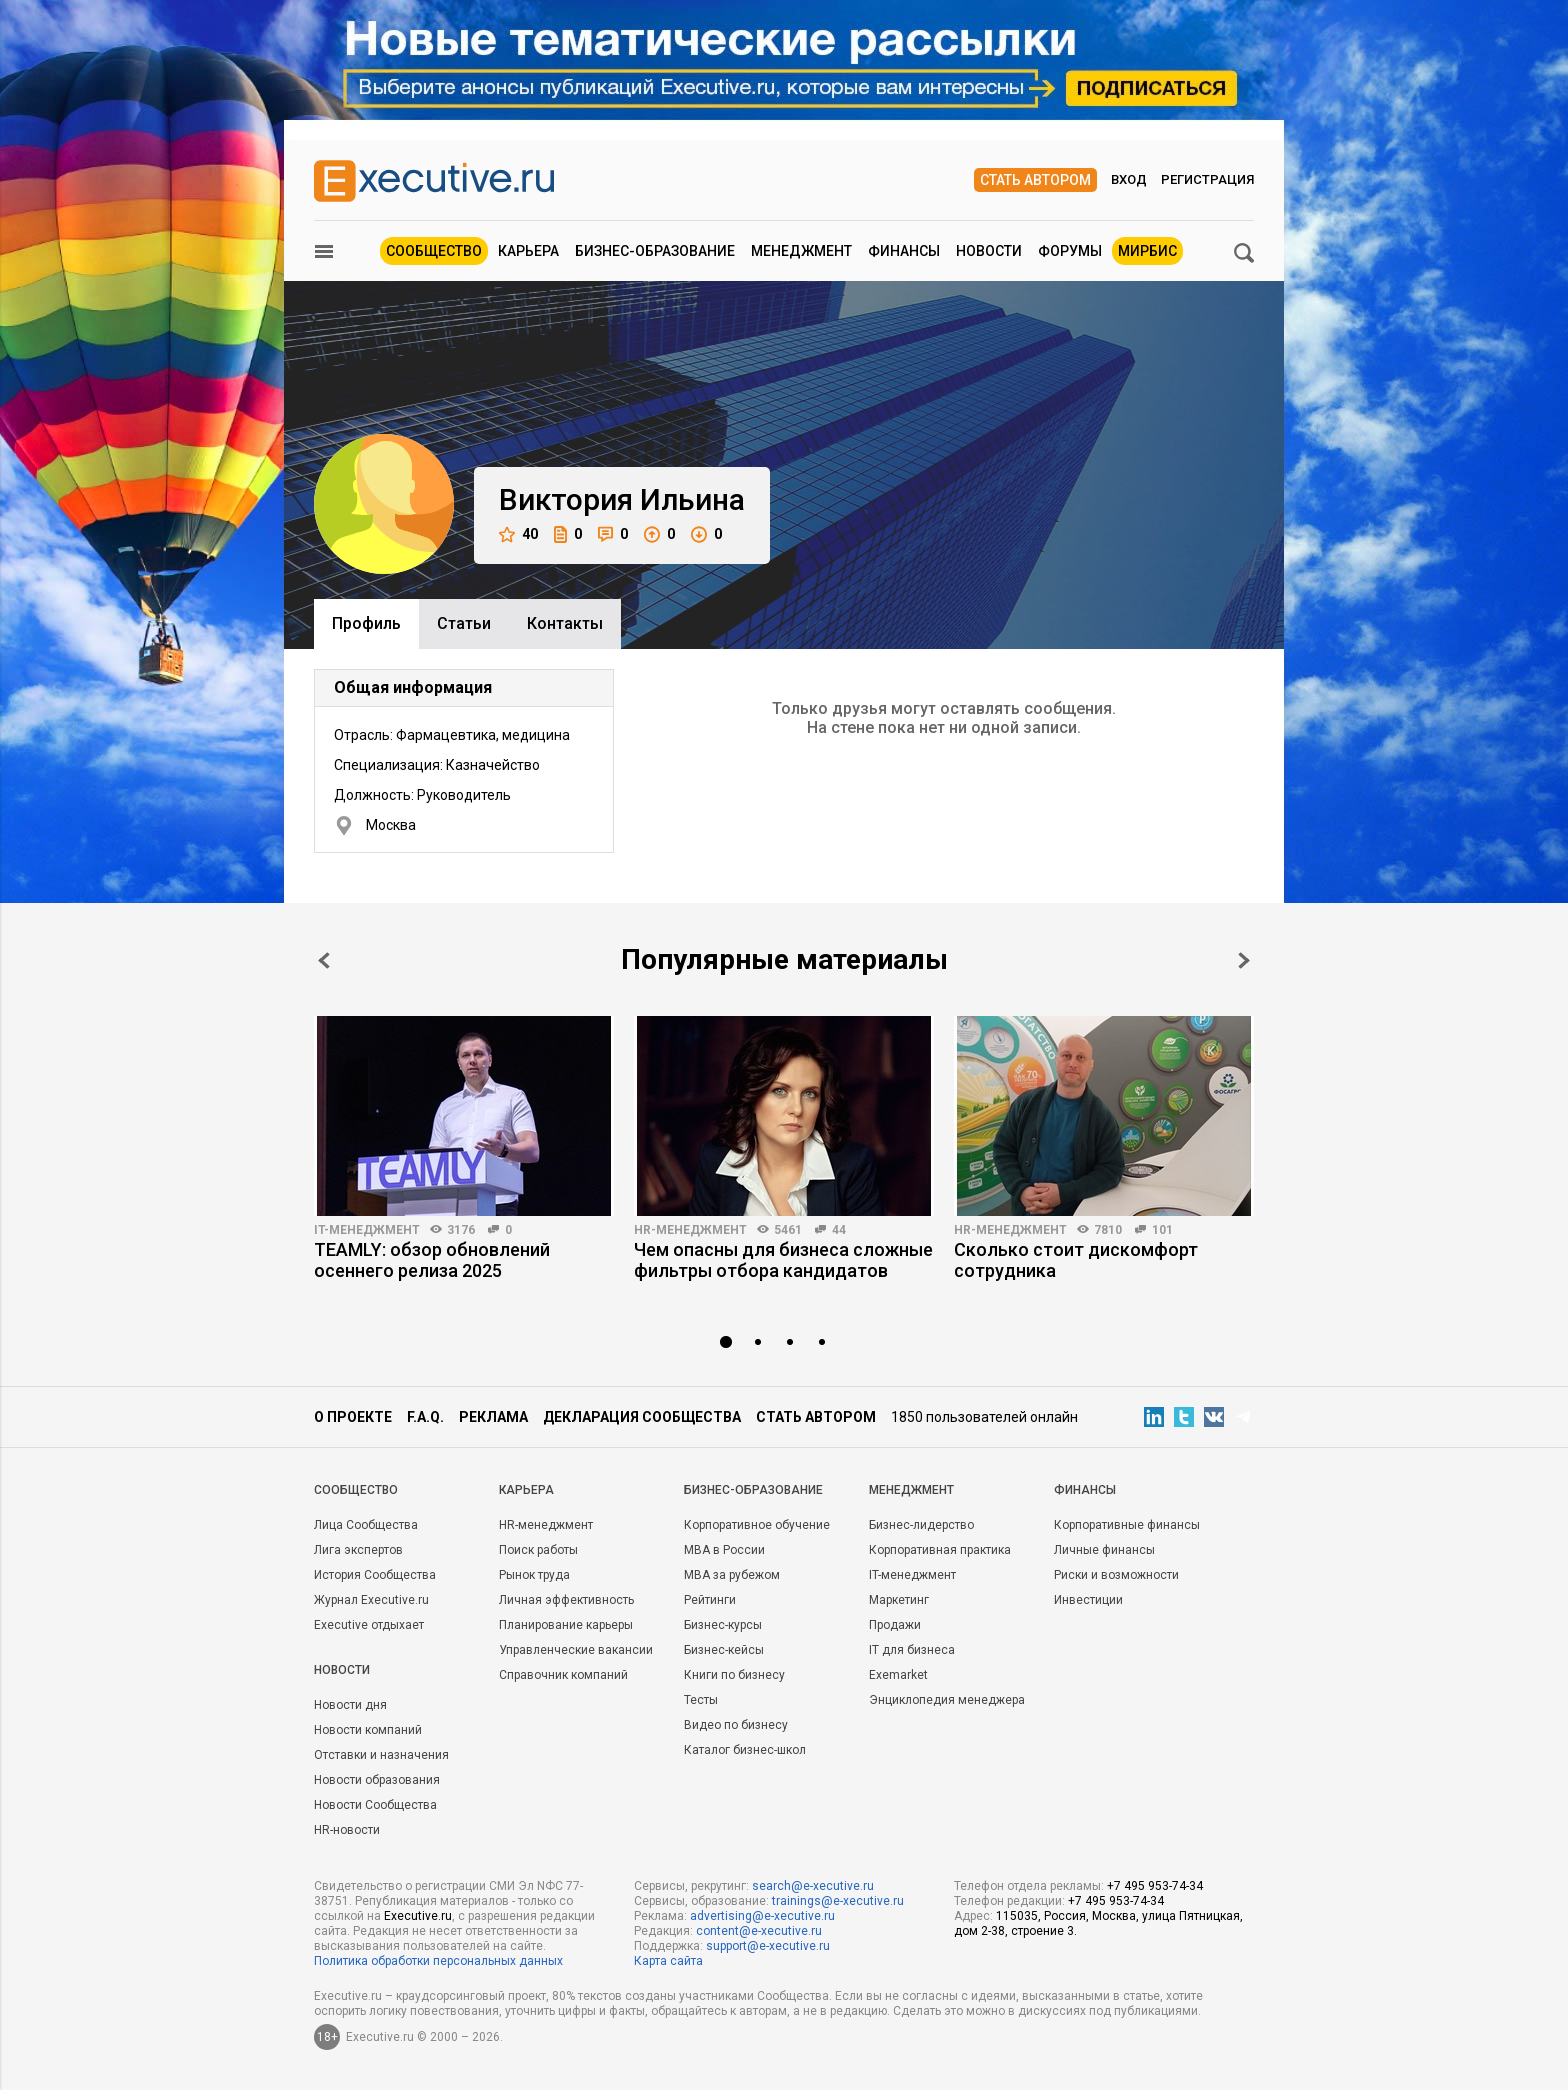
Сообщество (434, 251)
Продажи (895, 1625)
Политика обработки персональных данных (438, 1961)
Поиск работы (538, 1550)
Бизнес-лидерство (921, 1525)
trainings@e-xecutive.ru (838, 1901)
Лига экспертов (358, 1550)
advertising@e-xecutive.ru (762, 1916)
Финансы (904, 251)
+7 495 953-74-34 (1155, 1886)
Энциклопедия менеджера (947, 1700)
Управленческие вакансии (576, 1650)
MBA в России (724, 1550)
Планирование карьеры (566, 1625)
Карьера (528, 251)
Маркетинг (899, 1600)
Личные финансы (1104, 1550)
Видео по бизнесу (736, 1725)
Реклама (493, 1417)
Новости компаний (368, 1730)
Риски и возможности (1116, 1575)
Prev (324, 960)
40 (518, 534)
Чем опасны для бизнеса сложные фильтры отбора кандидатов (783, 1260)
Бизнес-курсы (723, 1625)
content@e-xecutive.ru (759, 1931)
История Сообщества (375, 1575)
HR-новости (347, 1830)
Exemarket (898, 1675)
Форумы (1070, 251)
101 (1162, 1230)
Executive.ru (418, 1916)
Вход (1129, 179)
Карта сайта (668, 1961)
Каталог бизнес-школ (745, 1750)
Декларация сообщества (642, 1417)
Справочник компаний (563, 1675)
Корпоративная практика (940, 1550)
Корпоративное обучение (757, 1525)
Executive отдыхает (369, 1625)
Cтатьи (464, 623)
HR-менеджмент (690, 1230)
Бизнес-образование (655, 251)
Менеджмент (801, 251)
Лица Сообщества (366, 1525)
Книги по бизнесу (734, 1675)
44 (839, 1230)
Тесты (701, 1700)
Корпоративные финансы (1127, 1525)
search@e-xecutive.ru (813, 1886)
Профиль (366, 623)
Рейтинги (710, 1600)
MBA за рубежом (732, 1575)
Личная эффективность (566, 1600)
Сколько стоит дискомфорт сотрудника (1076, 1260)
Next (1244, 960)
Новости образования (377, 1780)
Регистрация (1207, 179)
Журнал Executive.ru (371, 1600)
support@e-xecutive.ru (768, 1946)
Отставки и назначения (381, 1755)
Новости (989, 251)
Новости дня (350, 1705)
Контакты (565, 623)
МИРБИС (1147, 251)
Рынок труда (534, 1575)
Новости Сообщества (375, 1805)
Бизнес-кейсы (724, 1650)
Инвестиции (1088, 1600)
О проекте (353, 1417)
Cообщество (356, 1490)
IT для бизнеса (912, 1650)
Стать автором (1035, 180)
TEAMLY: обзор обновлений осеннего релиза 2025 (432, 1260)
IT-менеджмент (367, 1230)
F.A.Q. (425, 1417)
